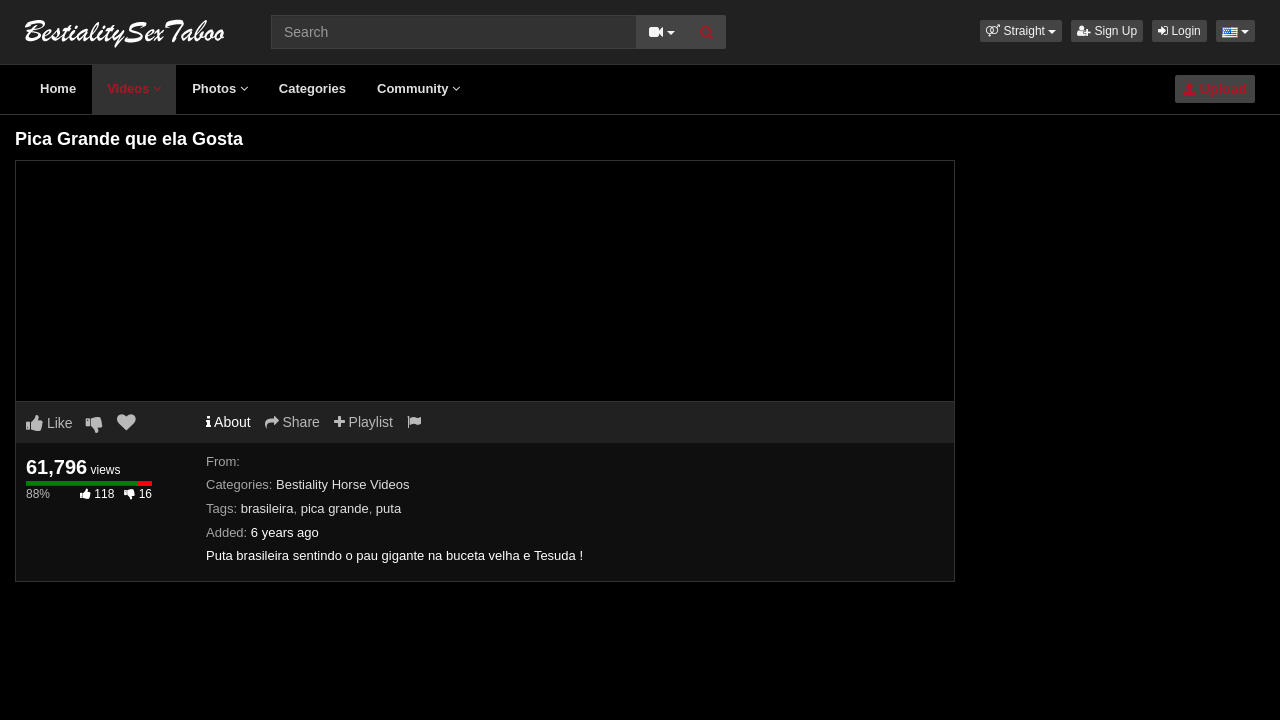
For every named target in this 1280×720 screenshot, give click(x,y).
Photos (220, 88)
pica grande (335, 508)
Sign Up (1107, 31)
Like (49, 423)
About (228, 422)
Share (292, 422)
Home (58, 88)
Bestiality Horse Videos (342, 484)
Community (418, 88)
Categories (312, 88)
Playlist (363, 422)
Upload (1215, 89)
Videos (134, 88)
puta (388, 508)
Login (1179, 31)
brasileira (267, 508)
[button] (1021, 31)
